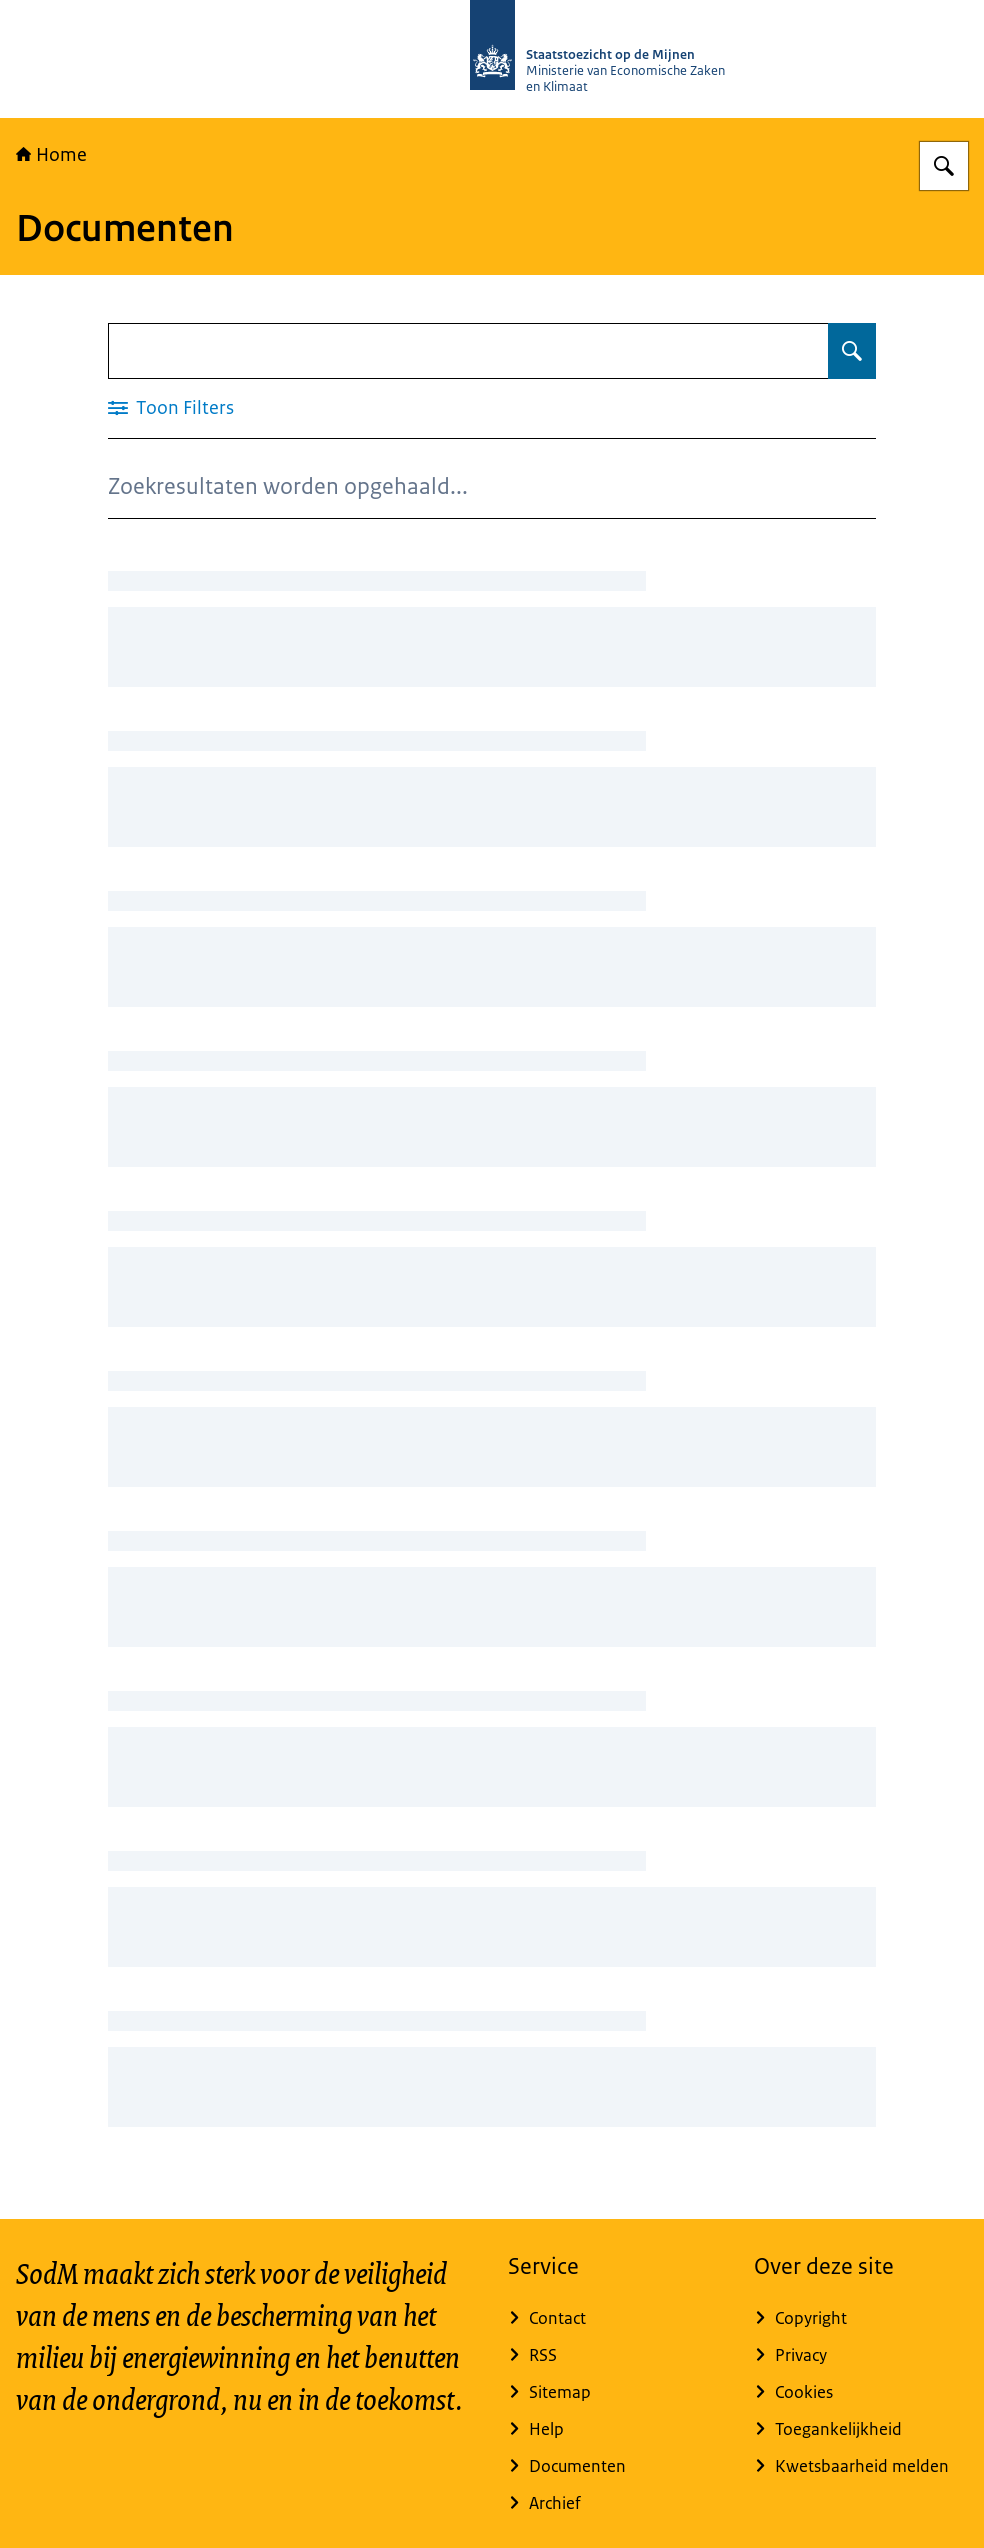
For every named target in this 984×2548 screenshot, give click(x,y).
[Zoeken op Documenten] (852, 351)
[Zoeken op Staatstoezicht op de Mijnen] (944, 166)
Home (51, 155)
